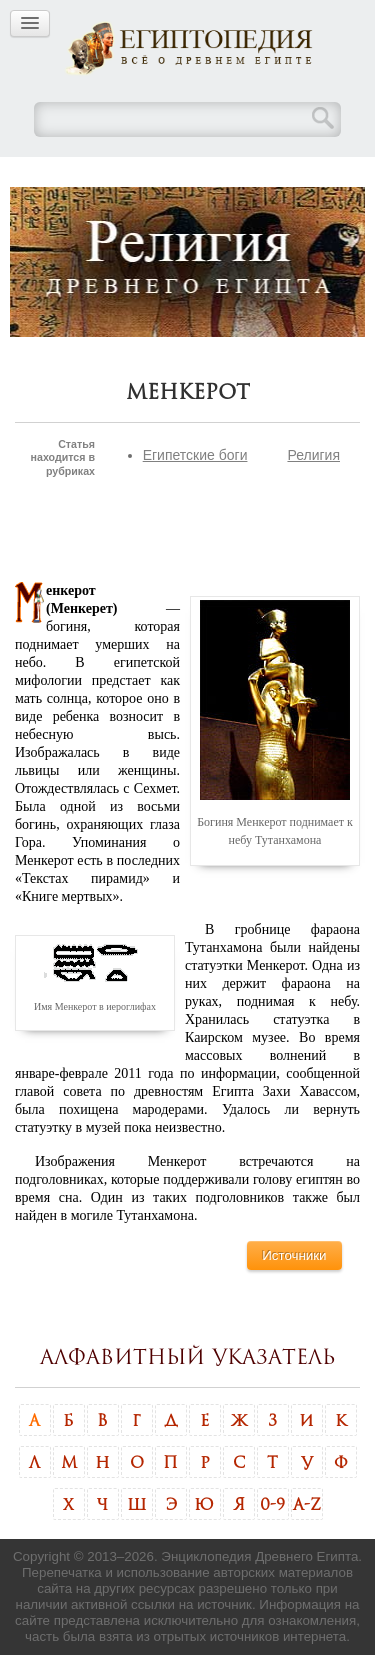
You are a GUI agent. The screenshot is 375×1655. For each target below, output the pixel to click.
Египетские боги (195, 455)
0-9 (272, 1504)
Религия (313, 455)
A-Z (307, 1504)
